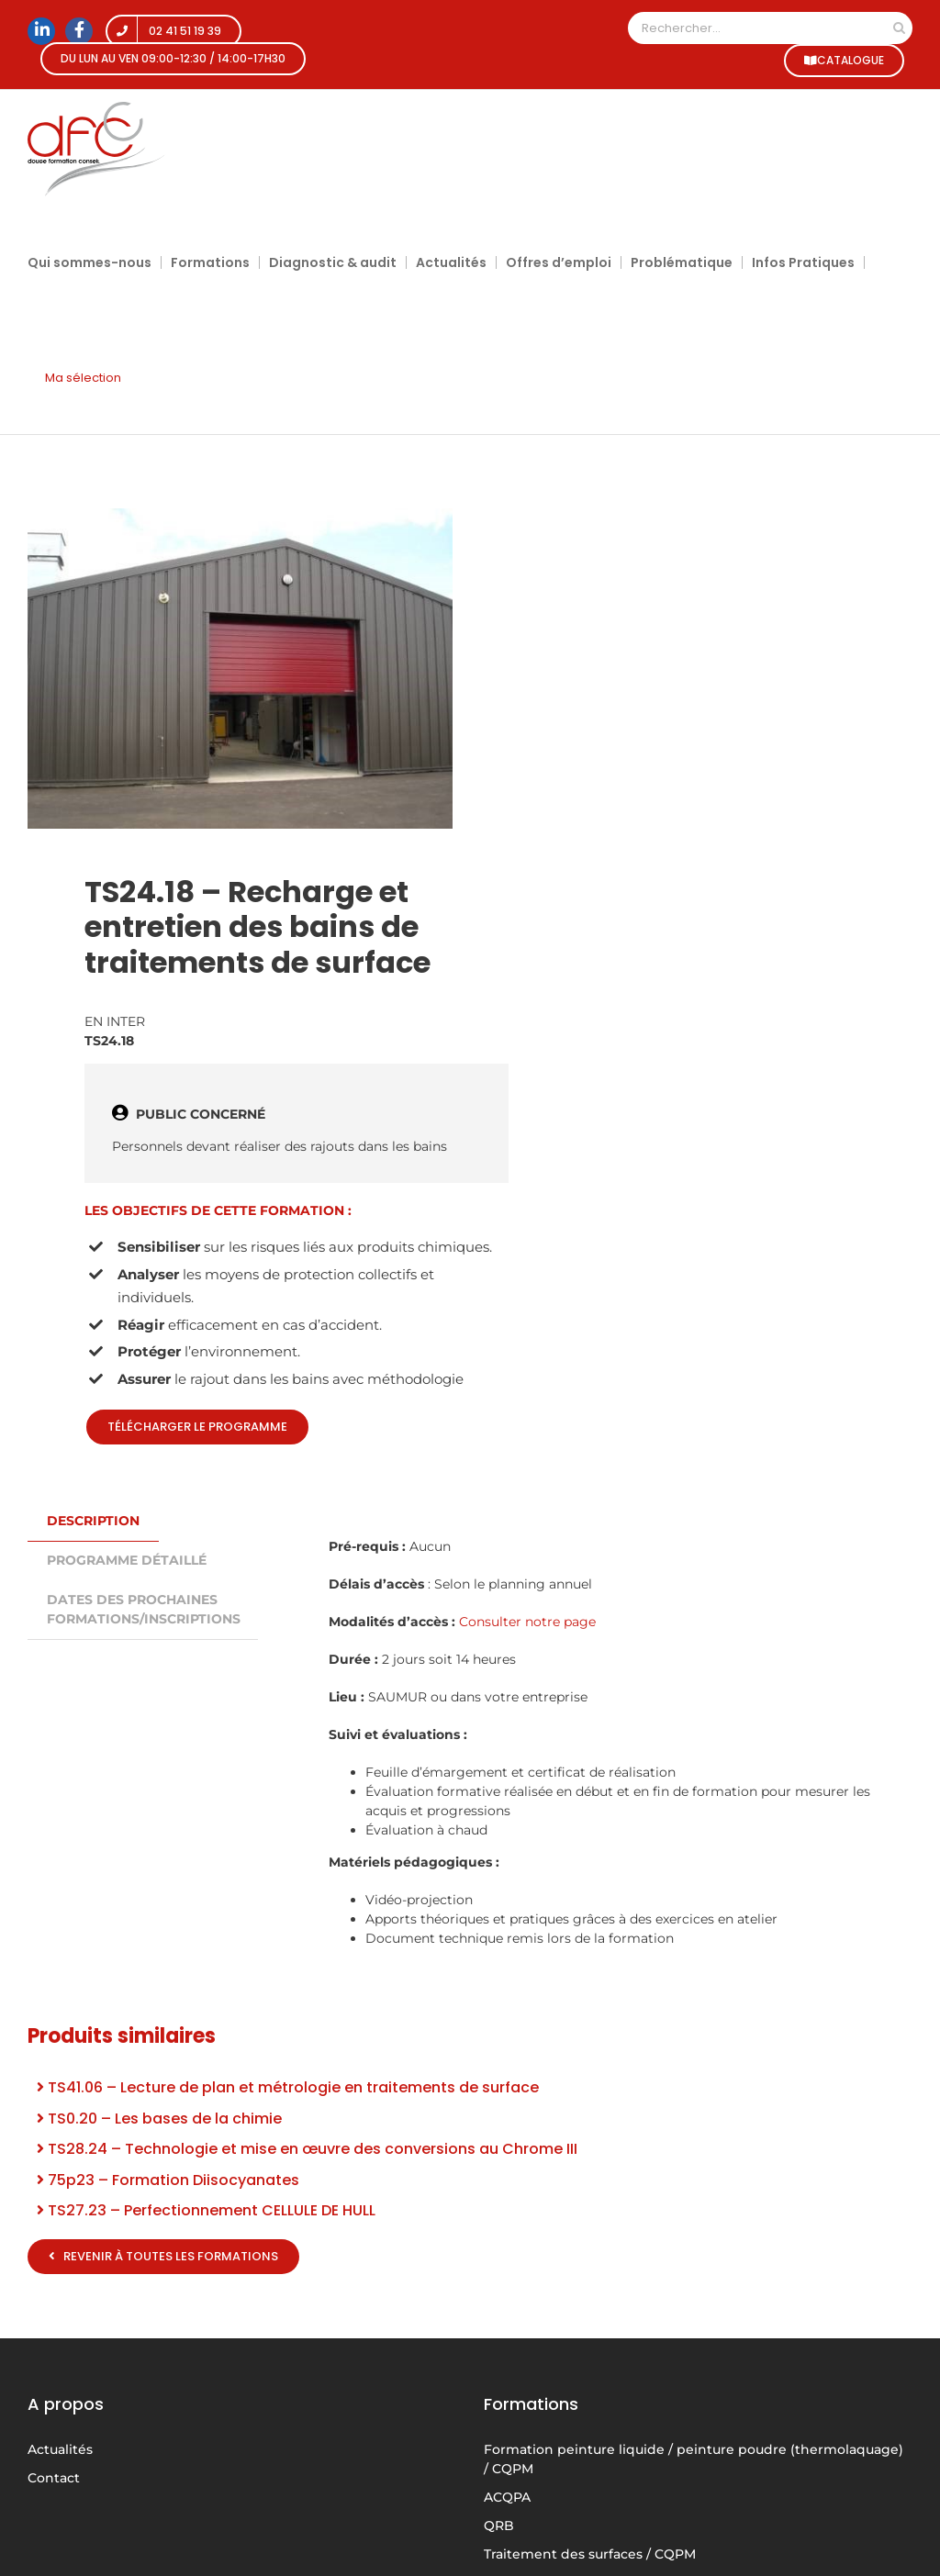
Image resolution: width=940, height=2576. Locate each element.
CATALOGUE (843, 60)
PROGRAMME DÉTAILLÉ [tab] (127, 1560)
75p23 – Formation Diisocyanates (168, 2180)
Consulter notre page (527, 1621)
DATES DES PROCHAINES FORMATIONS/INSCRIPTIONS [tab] (144, 1609)
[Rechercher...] (757, 28)
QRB (499, 2525)
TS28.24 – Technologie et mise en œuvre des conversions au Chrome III (307, 2148)
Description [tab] (93, 1520)
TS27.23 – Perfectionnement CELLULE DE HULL (206, 2210)
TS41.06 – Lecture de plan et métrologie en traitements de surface (288, 2087)
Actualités (60, 2449)
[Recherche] (899, 28)
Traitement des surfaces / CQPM (590, 2554)
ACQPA (507, 2497)
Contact (54, 2478)
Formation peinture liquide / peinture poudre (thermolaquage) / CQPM (693, 2459)
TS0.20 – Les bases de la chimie (159, 2118)
